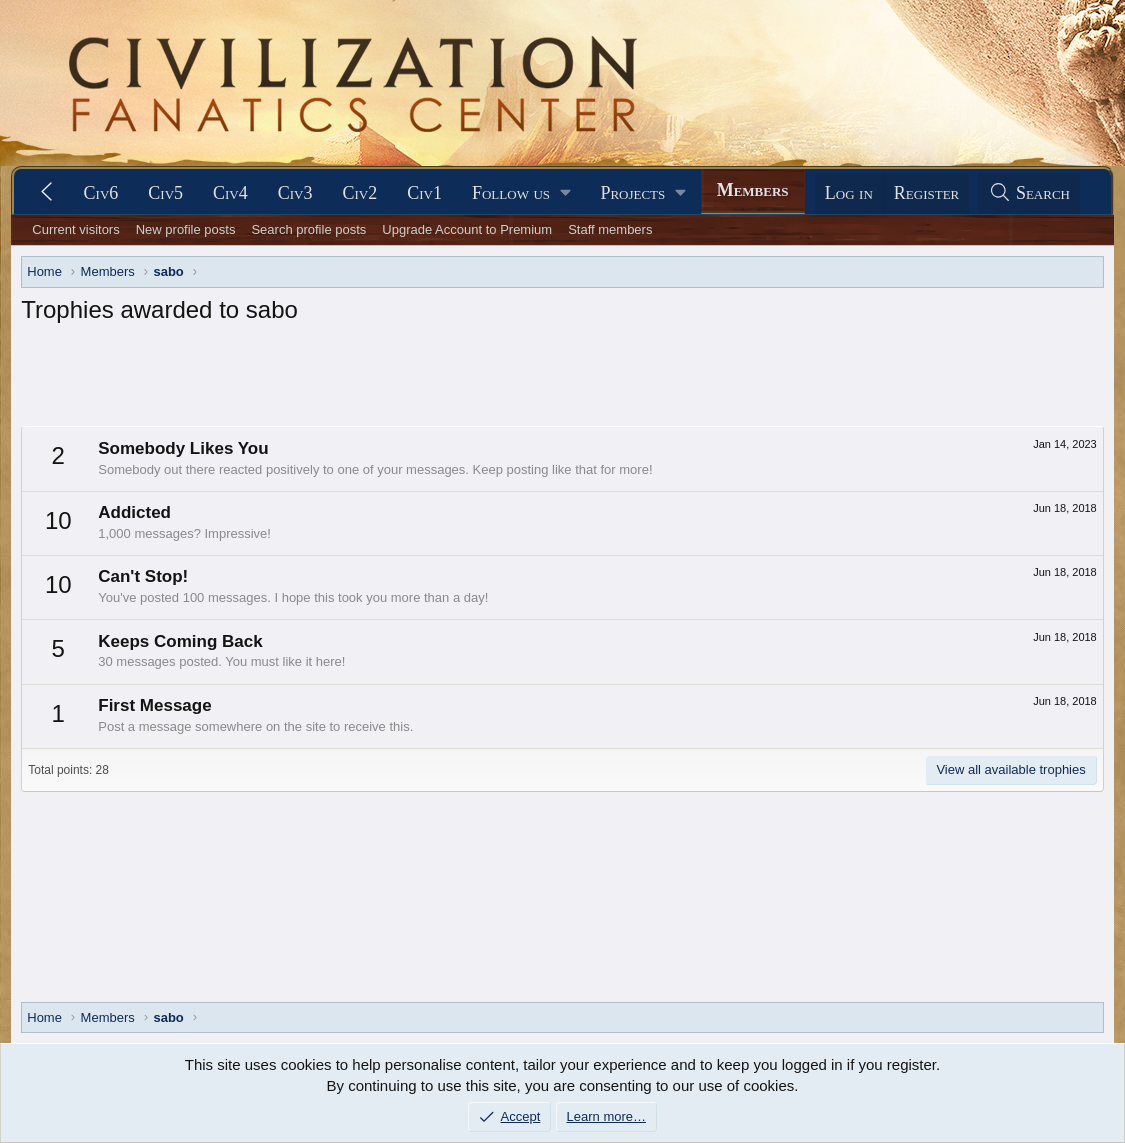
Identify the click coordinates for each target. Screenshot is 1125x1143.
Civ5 (165, 193)
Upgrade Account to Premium (467, 229)
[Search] (1029, 193)
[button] (521, 193)
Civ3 (295, 193)
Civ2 (360, 193)
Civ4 (230, 193)
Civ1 (424, 193)
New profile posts (186, 229)
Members (753, 190)
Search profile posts (308, 229)
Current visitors (75, 229)
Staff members (610, 229)
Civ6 (101, 193)
